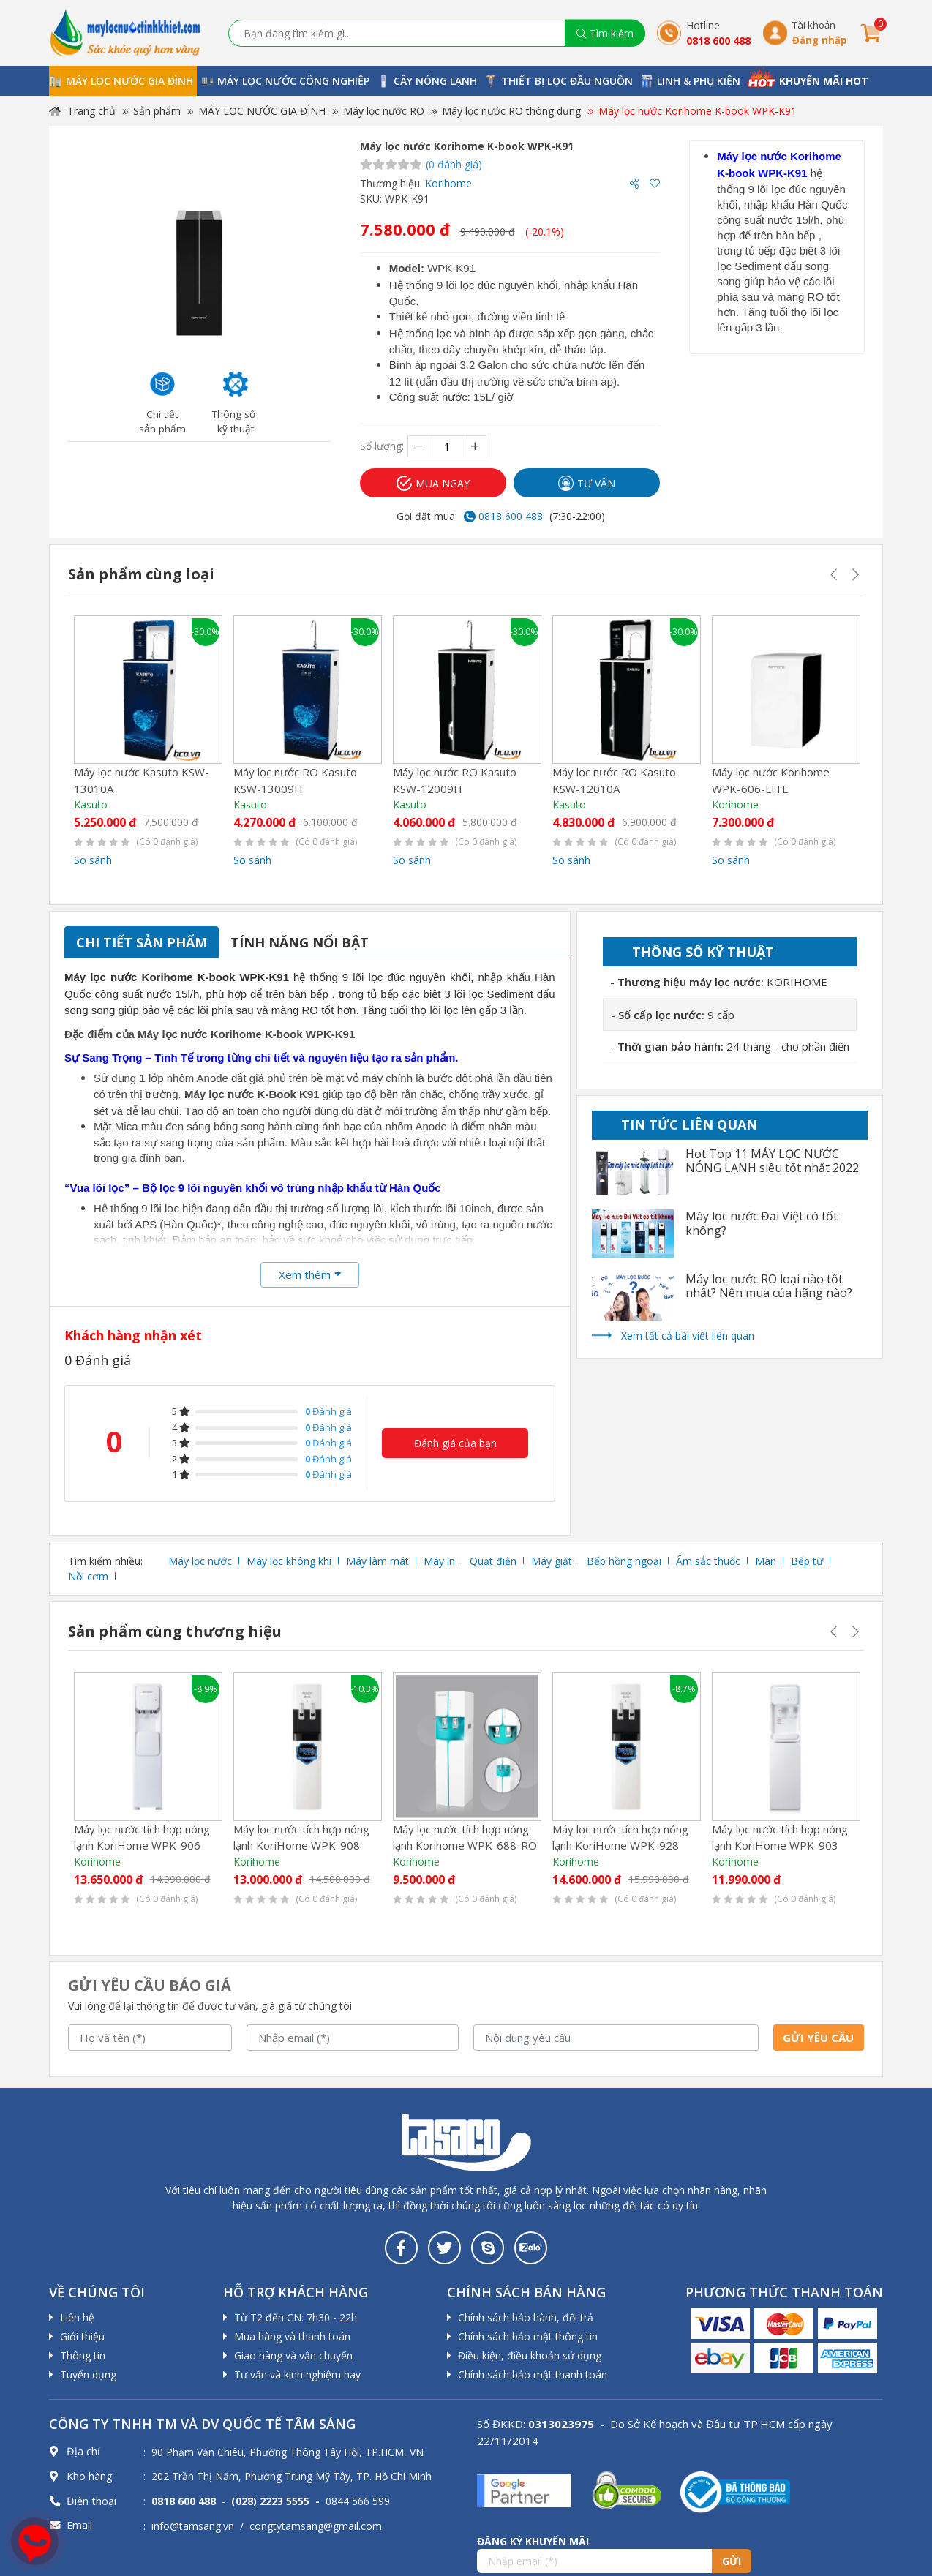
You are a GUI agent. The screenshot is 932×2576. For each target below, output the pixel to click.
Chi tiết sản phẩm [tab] (141, 942)
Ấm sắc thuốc (708, 1561)
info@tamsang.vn (192, 2526)
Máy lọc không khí (289, 1561)
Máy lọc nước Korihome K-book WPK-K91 (697, 111)
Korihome (448, 183)
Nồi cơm (88, 1576)
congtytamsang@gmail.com (315, 2526)
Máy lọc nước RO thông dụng (511, 111)
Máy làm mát (377, 1561)
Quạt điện (493, 1561)
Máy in (439, 1561)
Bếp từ (807, 1561)
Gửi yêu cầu (818, 2037)
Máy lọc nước (200, 1561)
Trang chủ (82, 111)
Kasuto (91, 804)
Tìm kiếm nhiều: (105, 1561)
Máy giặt (551, 1561)
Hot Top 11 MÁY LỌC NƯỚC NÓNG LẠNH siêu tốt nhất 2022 (772, 1161)
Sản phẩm (157, 111)
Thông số (703, 952)
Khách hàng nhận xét (133, 1335)
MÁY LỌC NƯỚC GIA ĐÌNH (262, 111)
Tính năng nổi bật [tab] (299, 942)
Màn (765, 1561)
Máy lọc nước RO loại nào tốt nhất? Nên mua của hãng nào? (768, 1286)
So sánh (93, 860)
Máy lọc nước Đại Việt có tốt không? (761, 1223)
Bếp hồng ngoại (624, 1561)
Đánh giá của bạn (455, 1443)
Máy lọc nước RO (383, 111)
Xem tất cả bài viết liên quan (687, 1336)
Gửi (731, 2561)
